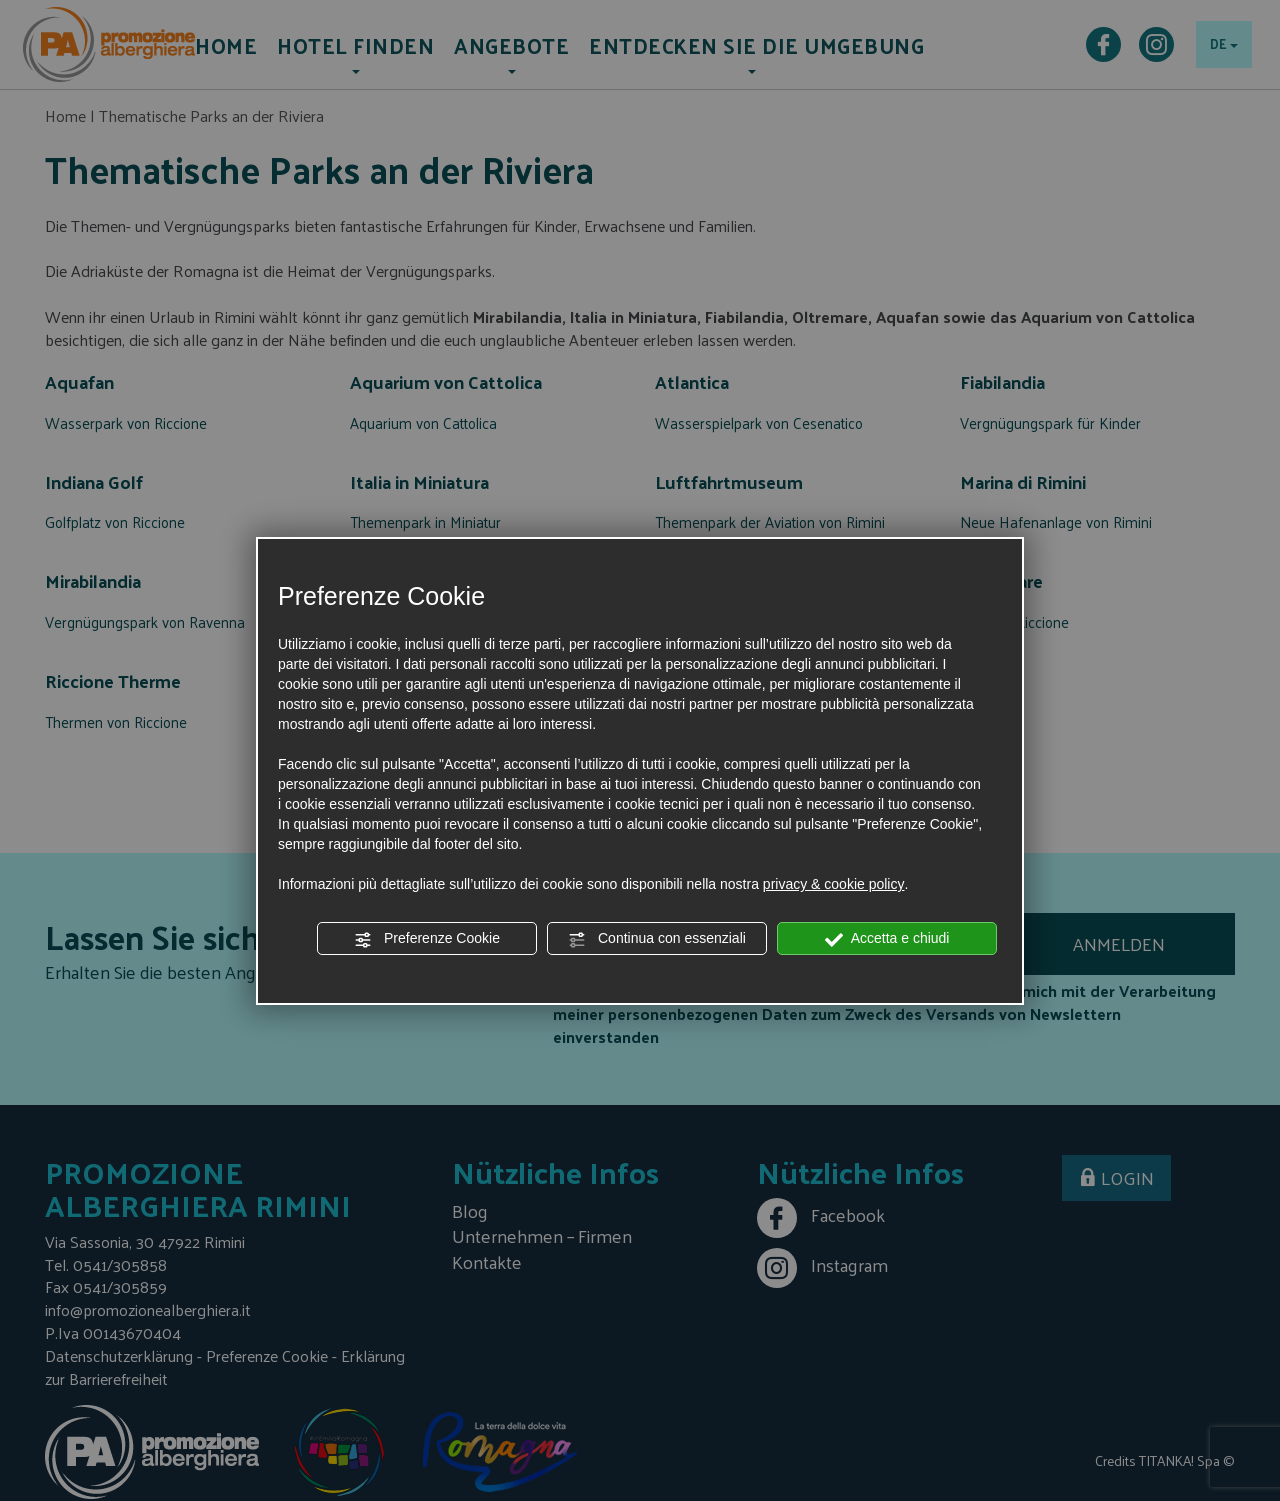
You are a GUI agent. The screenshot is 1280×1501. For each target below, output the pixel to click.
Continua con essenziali (657, 939)
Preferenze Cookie (427, 939)
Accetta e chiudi (887, 939)
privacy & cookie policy (834, 884)
